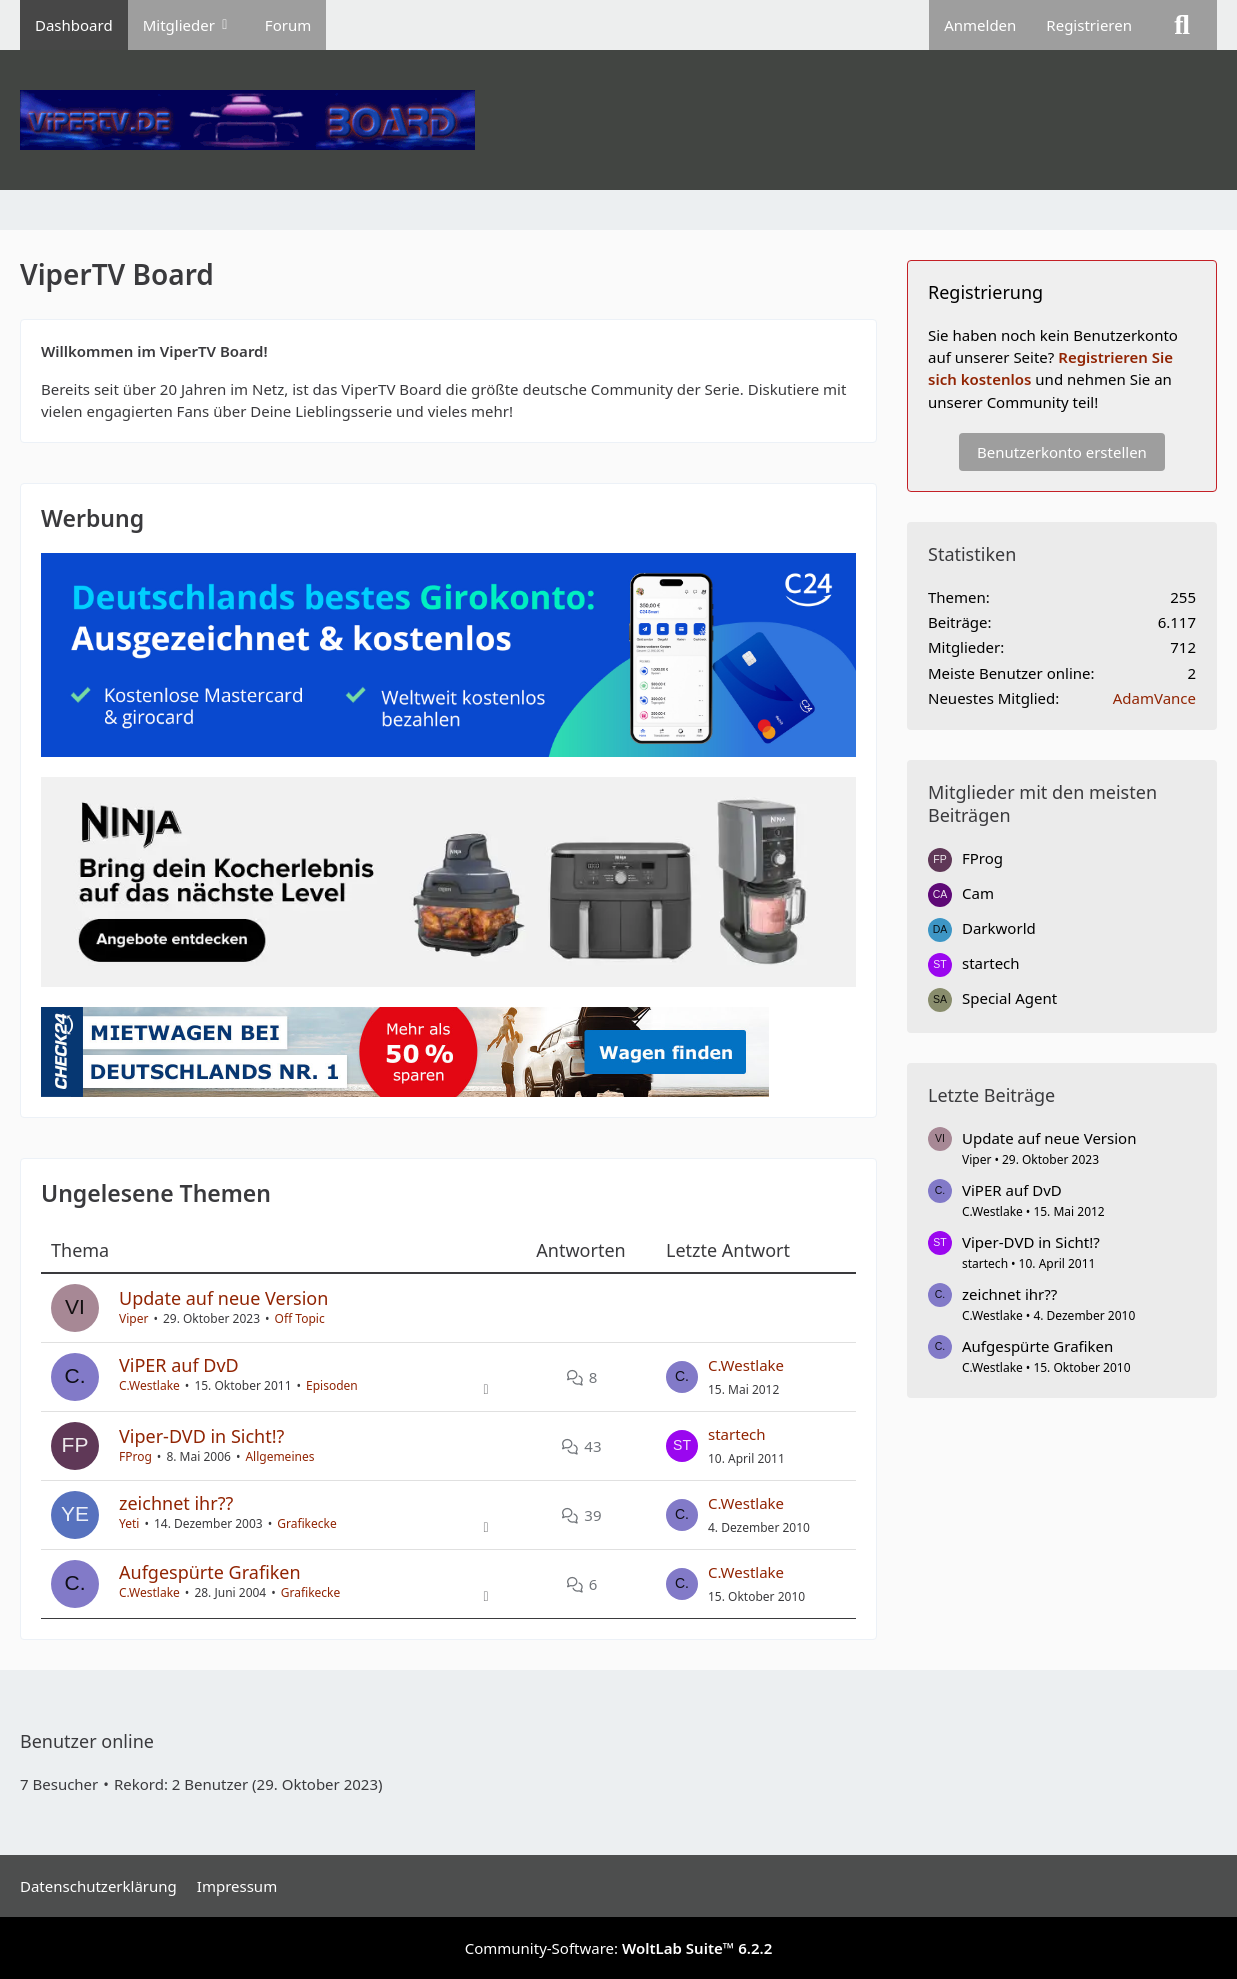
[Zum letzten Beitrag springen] (682, 1377)
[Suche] (1182, 25)
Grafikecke (307, 1523)
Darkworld (999, 928)
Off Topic (300, 1318)
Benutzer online (87, 1741)
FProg (135, 1456)
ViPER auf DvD (179, 1365)
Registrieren (1089, 25)
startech (737, 1434)
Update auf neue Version (223, 1298)
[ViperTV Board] (618, 120)
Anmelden (980, 25)
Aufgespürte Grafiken (210, 1572)
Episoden (332, 1385)
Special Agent (1009, 998)
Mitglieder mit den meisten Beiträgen (1042, 803)
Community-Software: (619, 1948)
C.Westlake (149, 1385)
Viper (133, 1318)
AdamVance (1154, 698)
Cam (978, 893)
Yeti (129, 1523)
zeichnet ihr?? (176, 1503)
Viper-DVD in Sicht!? (201, 1436)
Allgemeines (279, 1456)
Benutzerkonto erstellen (1062, 452)
